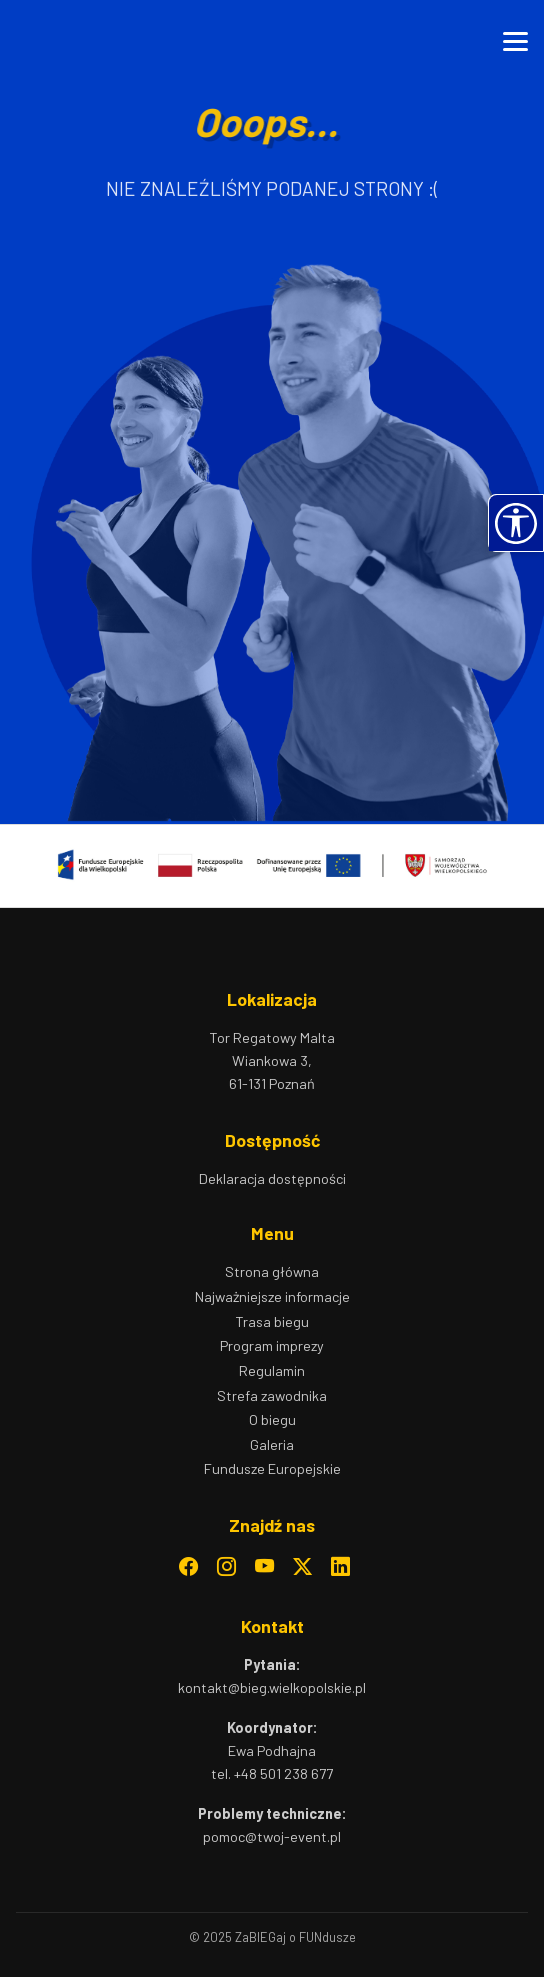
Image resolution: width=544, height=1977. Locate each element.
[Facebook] (188, 1567)
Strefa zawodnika (272, 1395)
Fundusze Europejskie (272, 1468)
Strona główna (272, 1271)
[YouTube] (264, 1567)
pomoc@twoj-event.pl (272, 1836)
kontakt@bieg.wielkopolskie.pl (272, 1687)
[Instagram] (226, 1567)
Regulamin (272, 1370)
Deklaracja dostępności (272, 1178)
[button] (516, 523)
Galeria (272, 1444)
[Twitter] (302, 1567)
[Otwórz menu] (515, 41)
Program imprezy (272, 1345)
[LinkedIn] (340, 1567)
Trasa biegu (272, 1321)
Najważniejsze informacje (272, 1296)
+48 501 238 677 (283, 1773)
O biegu (272, 1419)
